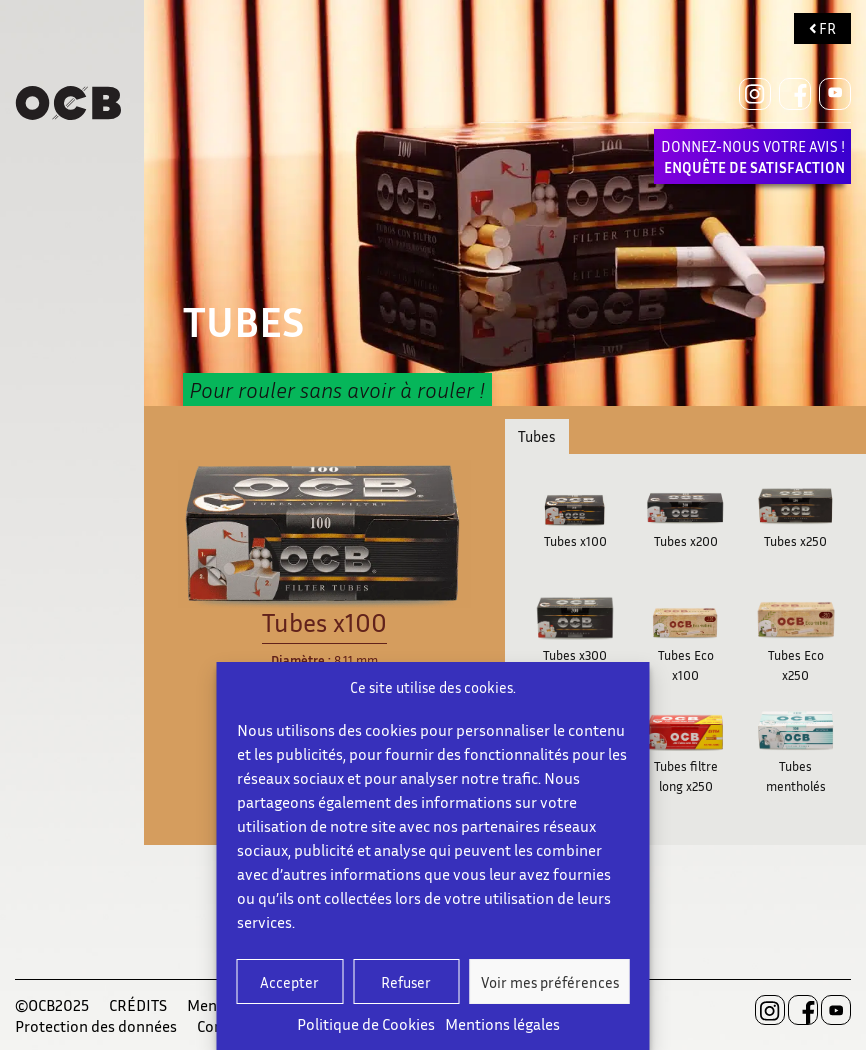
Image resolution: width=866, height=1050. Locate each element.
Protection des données (96, 1026)
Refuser (406, 982)
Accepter (289, 982)
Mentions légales (502, 1024)
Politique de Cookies (366, 1024)
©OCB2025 (52, 1005)
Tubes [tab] (536, 436)
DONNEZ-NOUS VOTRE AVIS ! (753, 156)
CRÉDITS (138, 1005)
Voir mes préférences (550, 982)
